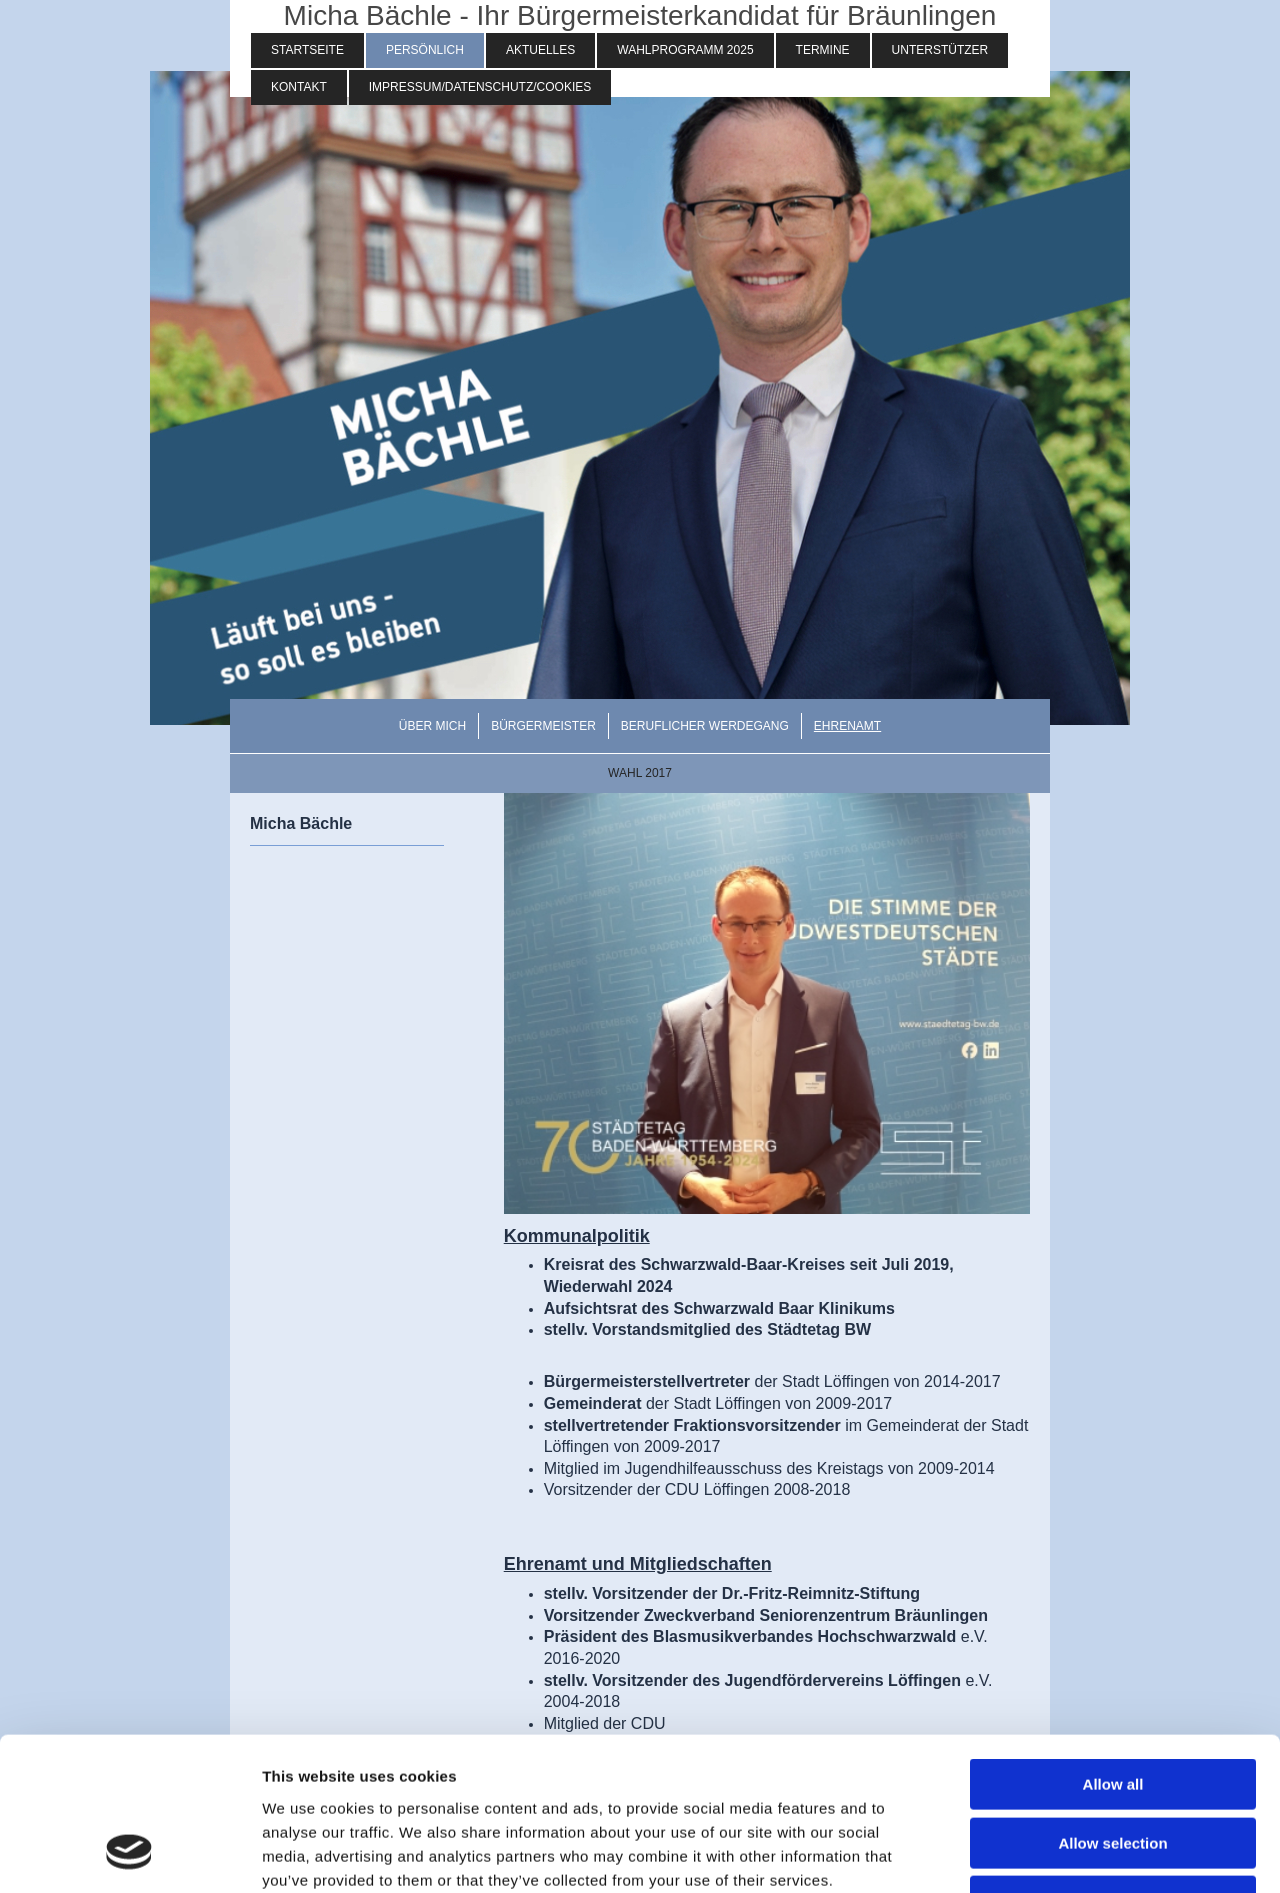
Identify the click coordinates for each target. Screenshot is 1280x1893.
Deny (1113, 1765)
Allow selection (1112, 1707)
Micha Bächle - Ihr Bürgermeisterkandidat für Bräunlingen (640, 15)
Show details (1049, 1853)
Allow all (1113, 1648)
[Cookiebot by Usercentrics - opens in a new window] (129, 1854)
